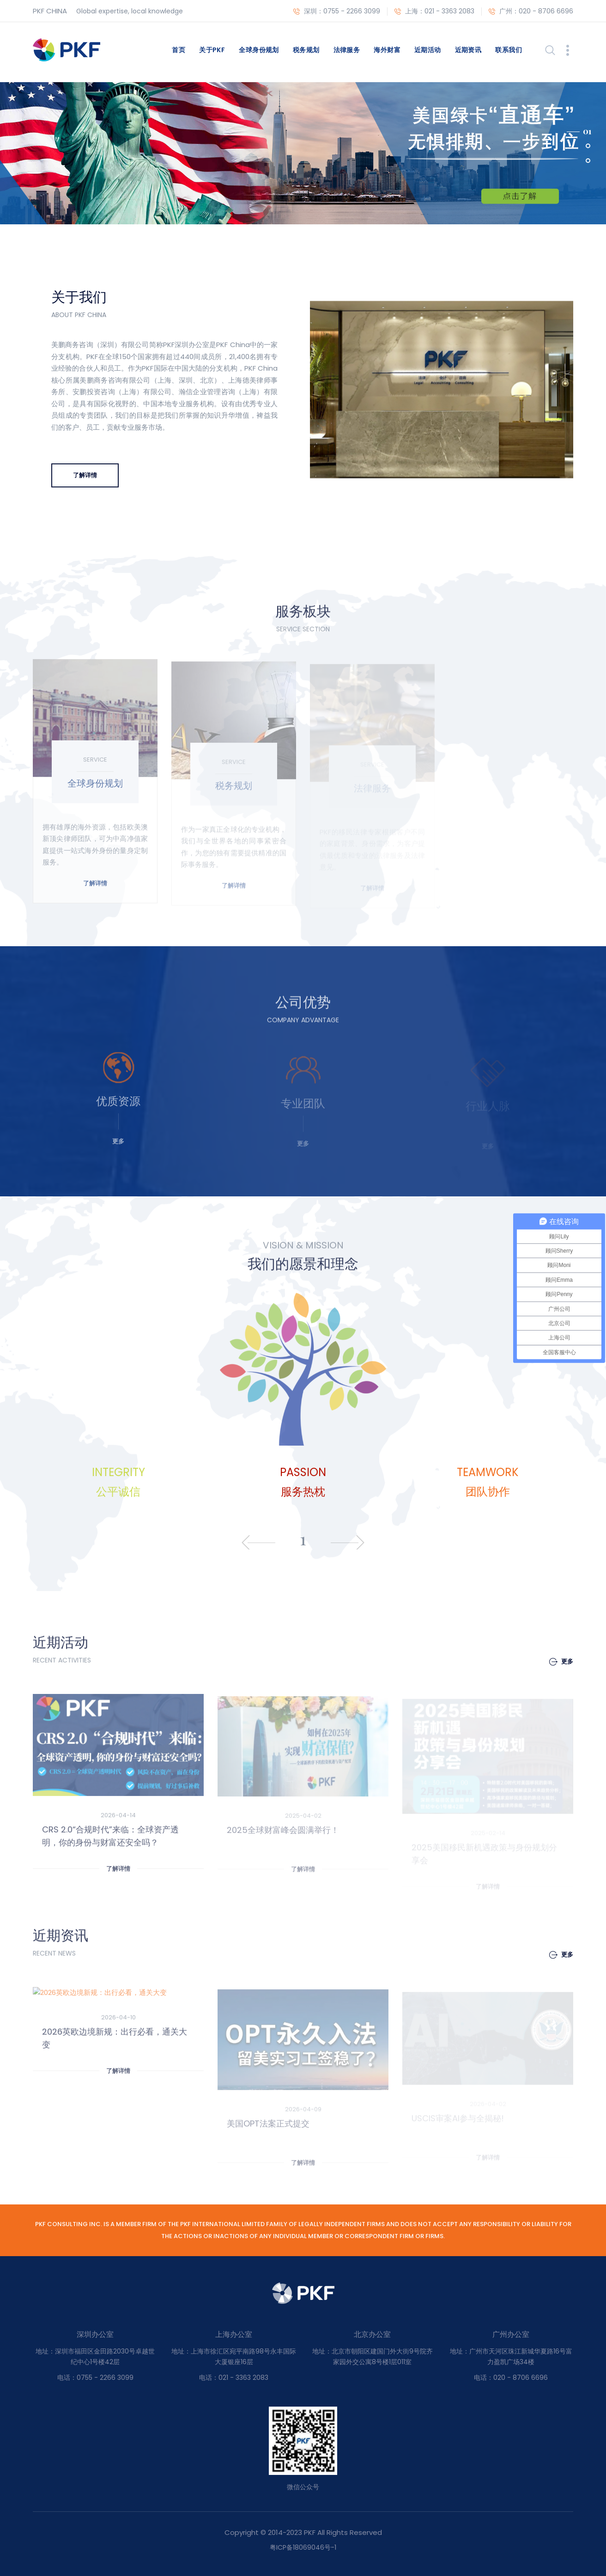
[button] (579, 131)
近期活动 (427, 49)
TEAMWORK (488, 1472)
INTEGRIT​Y (118, 1472)
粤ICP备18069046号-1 (303, 2547)
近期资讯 (468, 49)
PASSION (303, 1472)
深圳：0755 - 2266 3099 (336, 11)
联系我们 (508, 49)
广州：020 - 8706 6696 (531, 11)
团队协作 (488, 1491)
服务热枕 (303, 1491)
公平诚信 (118, 1491)
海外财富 (387, 49)
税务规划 (306, 49)
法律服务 (346, 49)
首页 (178, 49)
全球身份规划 (259, 49)
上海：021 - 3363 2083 (434, 11)
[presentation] (245, 1543)
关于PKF (212, 49)
